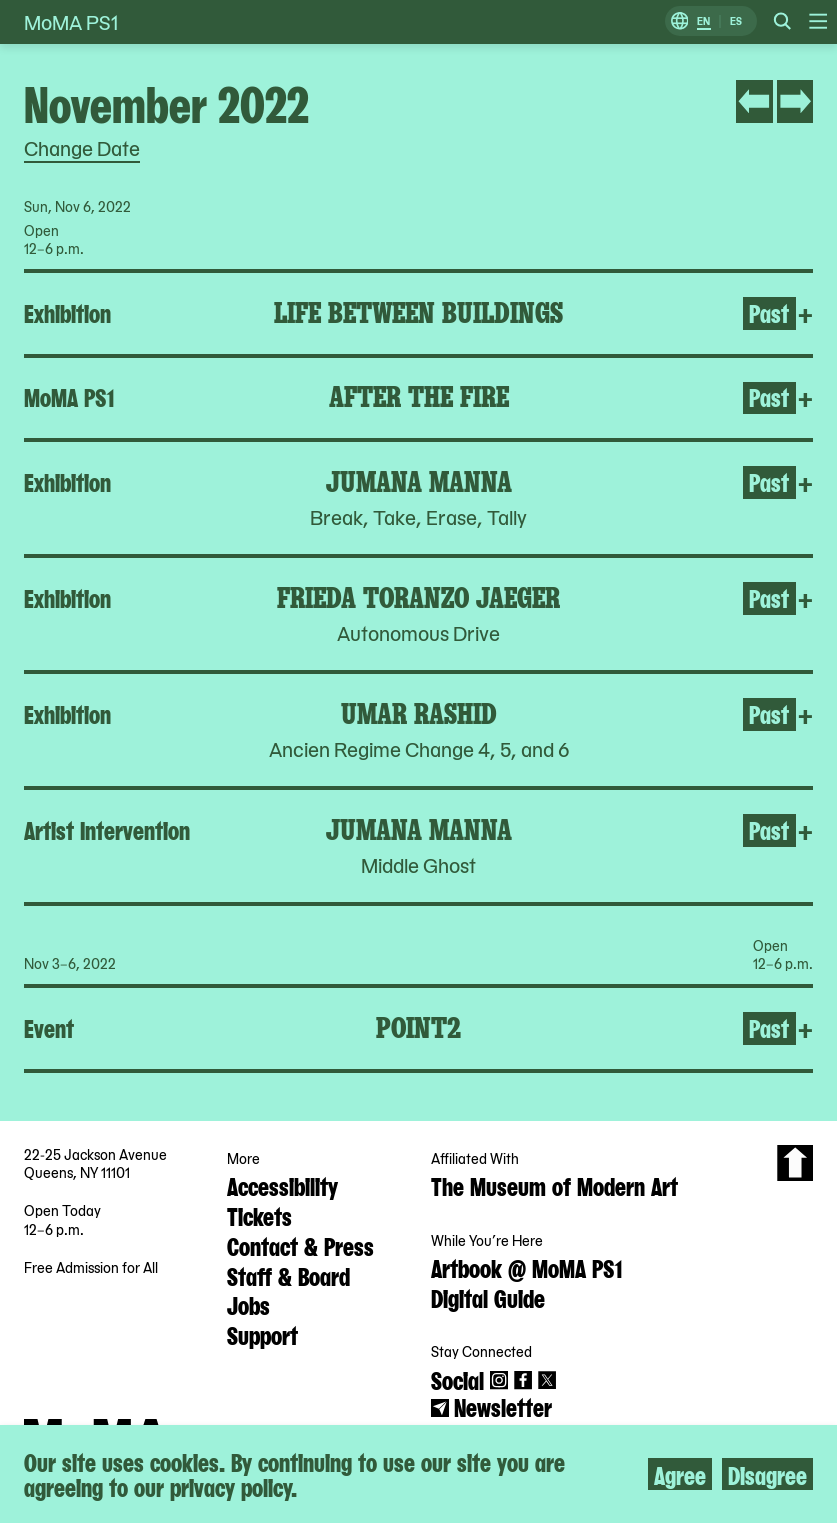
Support (262, 1334)
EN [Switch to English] (703, 21)
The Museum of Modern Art (554, 1185)
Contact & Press (300, 1245)
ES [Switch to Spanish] (736, 21)
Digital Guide (488, 1297)
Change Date (82, 148)
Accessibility (282, 1185)
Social (457, 1379)
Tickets (259, 1215)
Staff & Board (288, 1275)
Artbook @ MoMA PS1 (526, 1267)
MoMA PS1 (71, 22)
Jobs (248, 1304)
